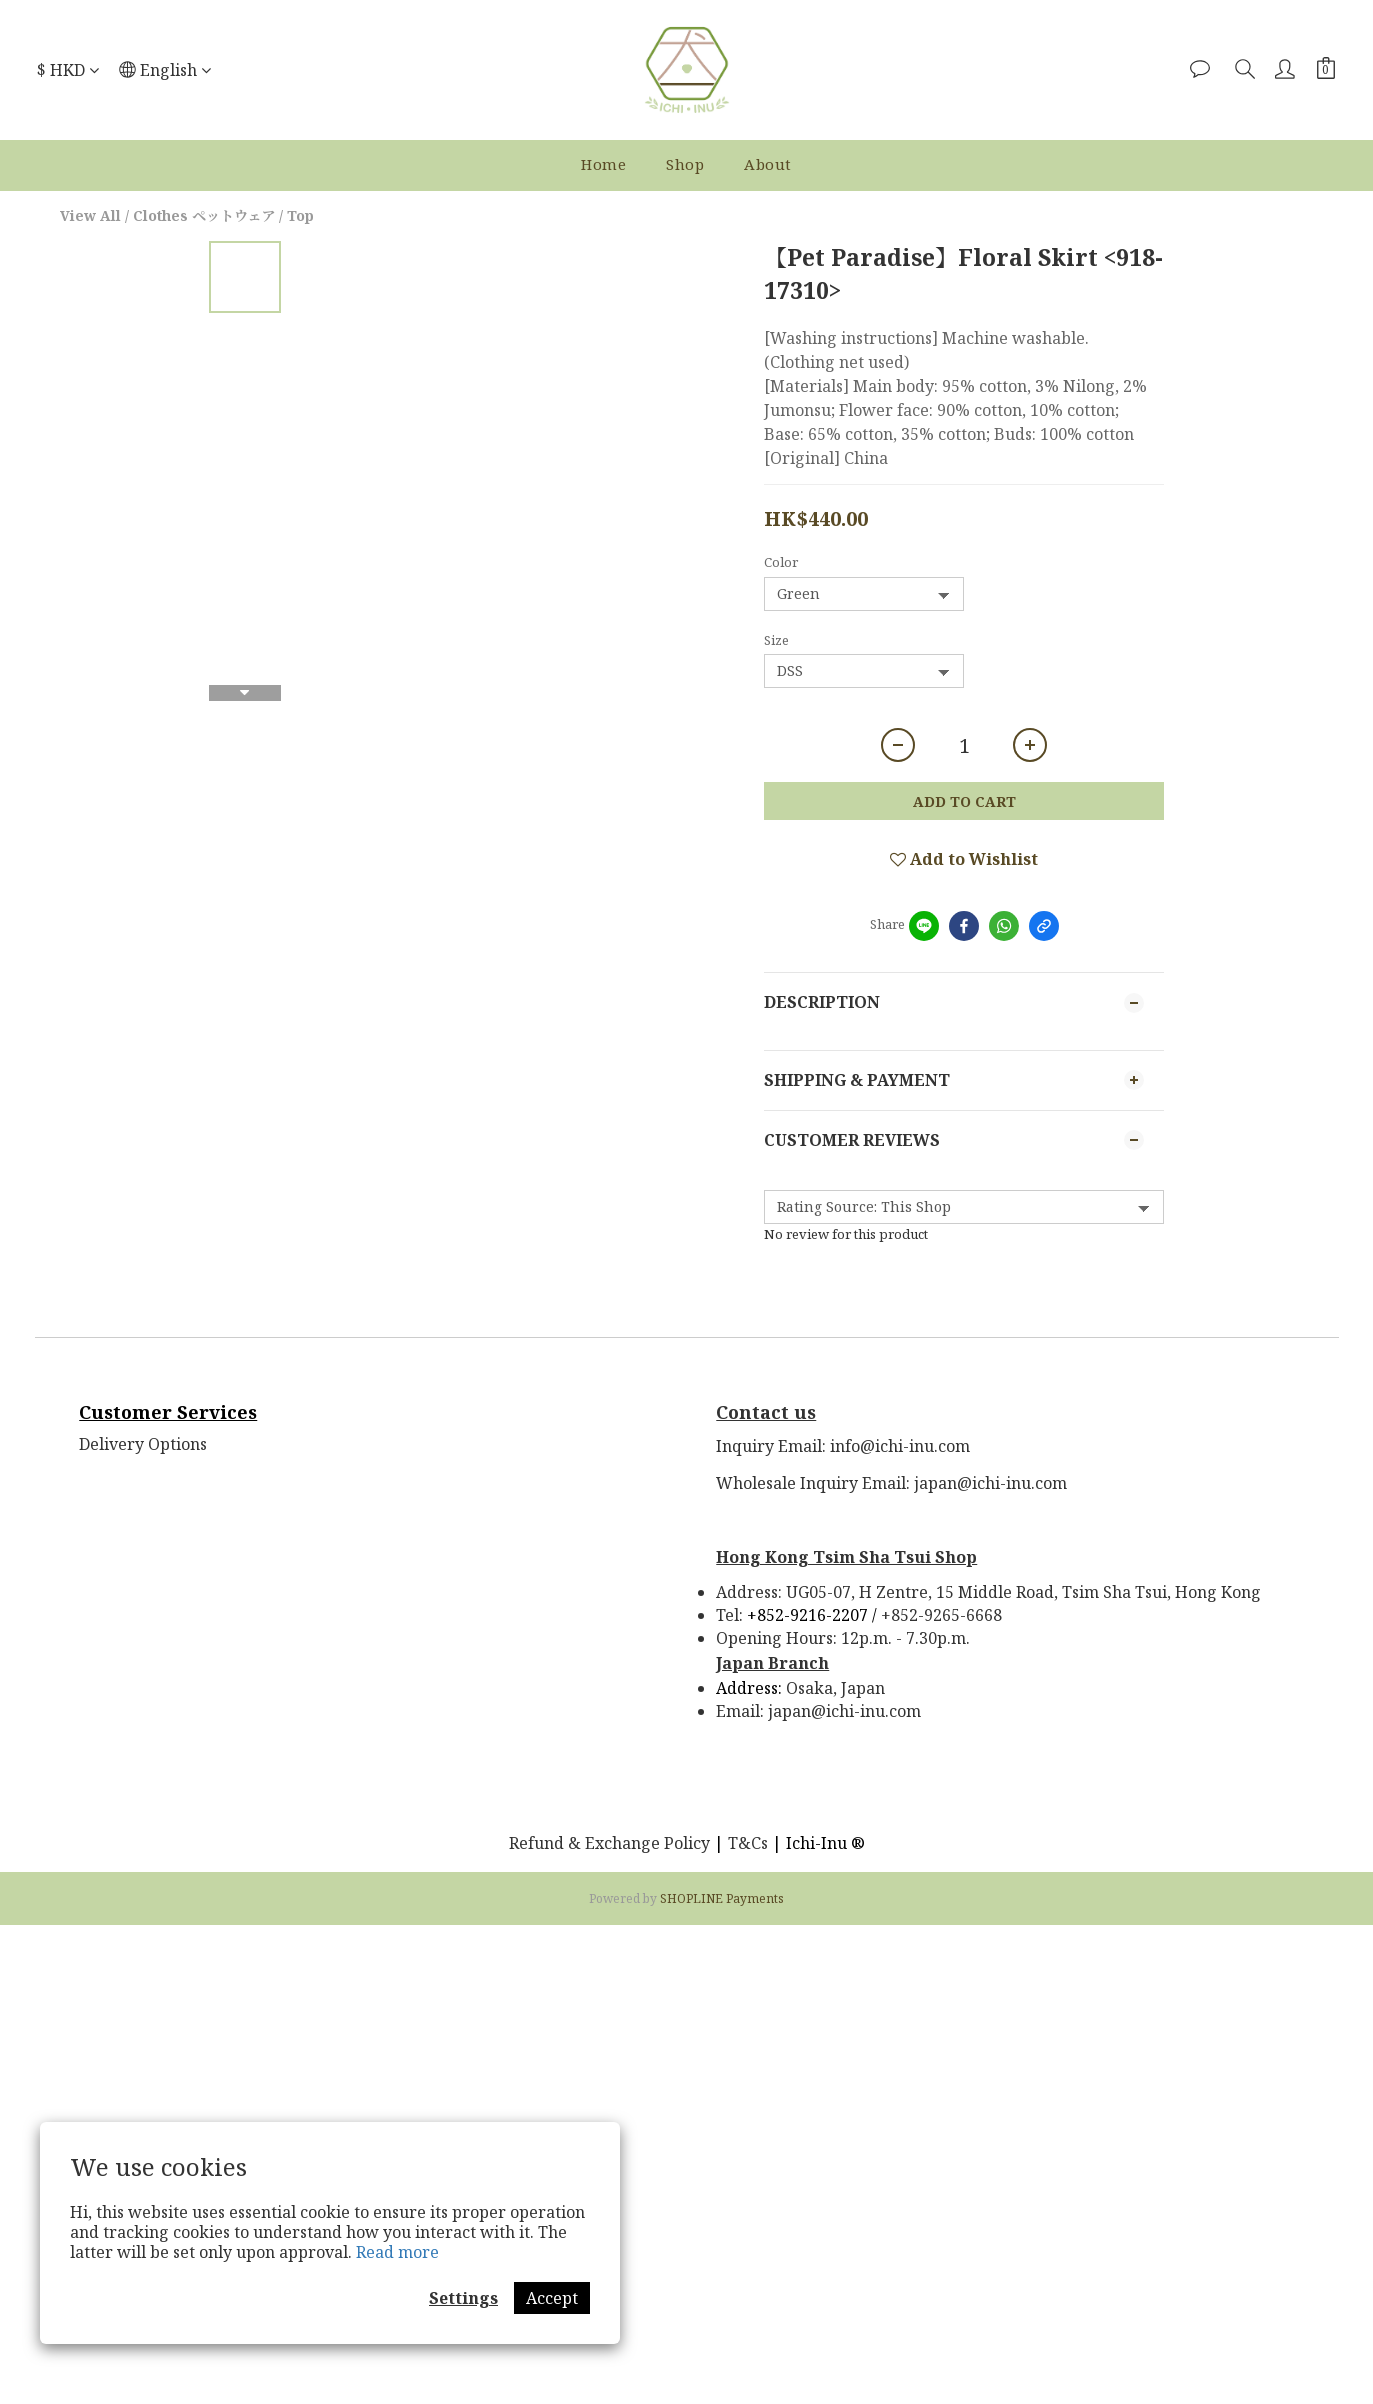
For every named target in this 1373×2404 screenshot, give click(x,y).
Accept (552, 2298)
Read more (397, 2252)
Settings (463, 2298)
